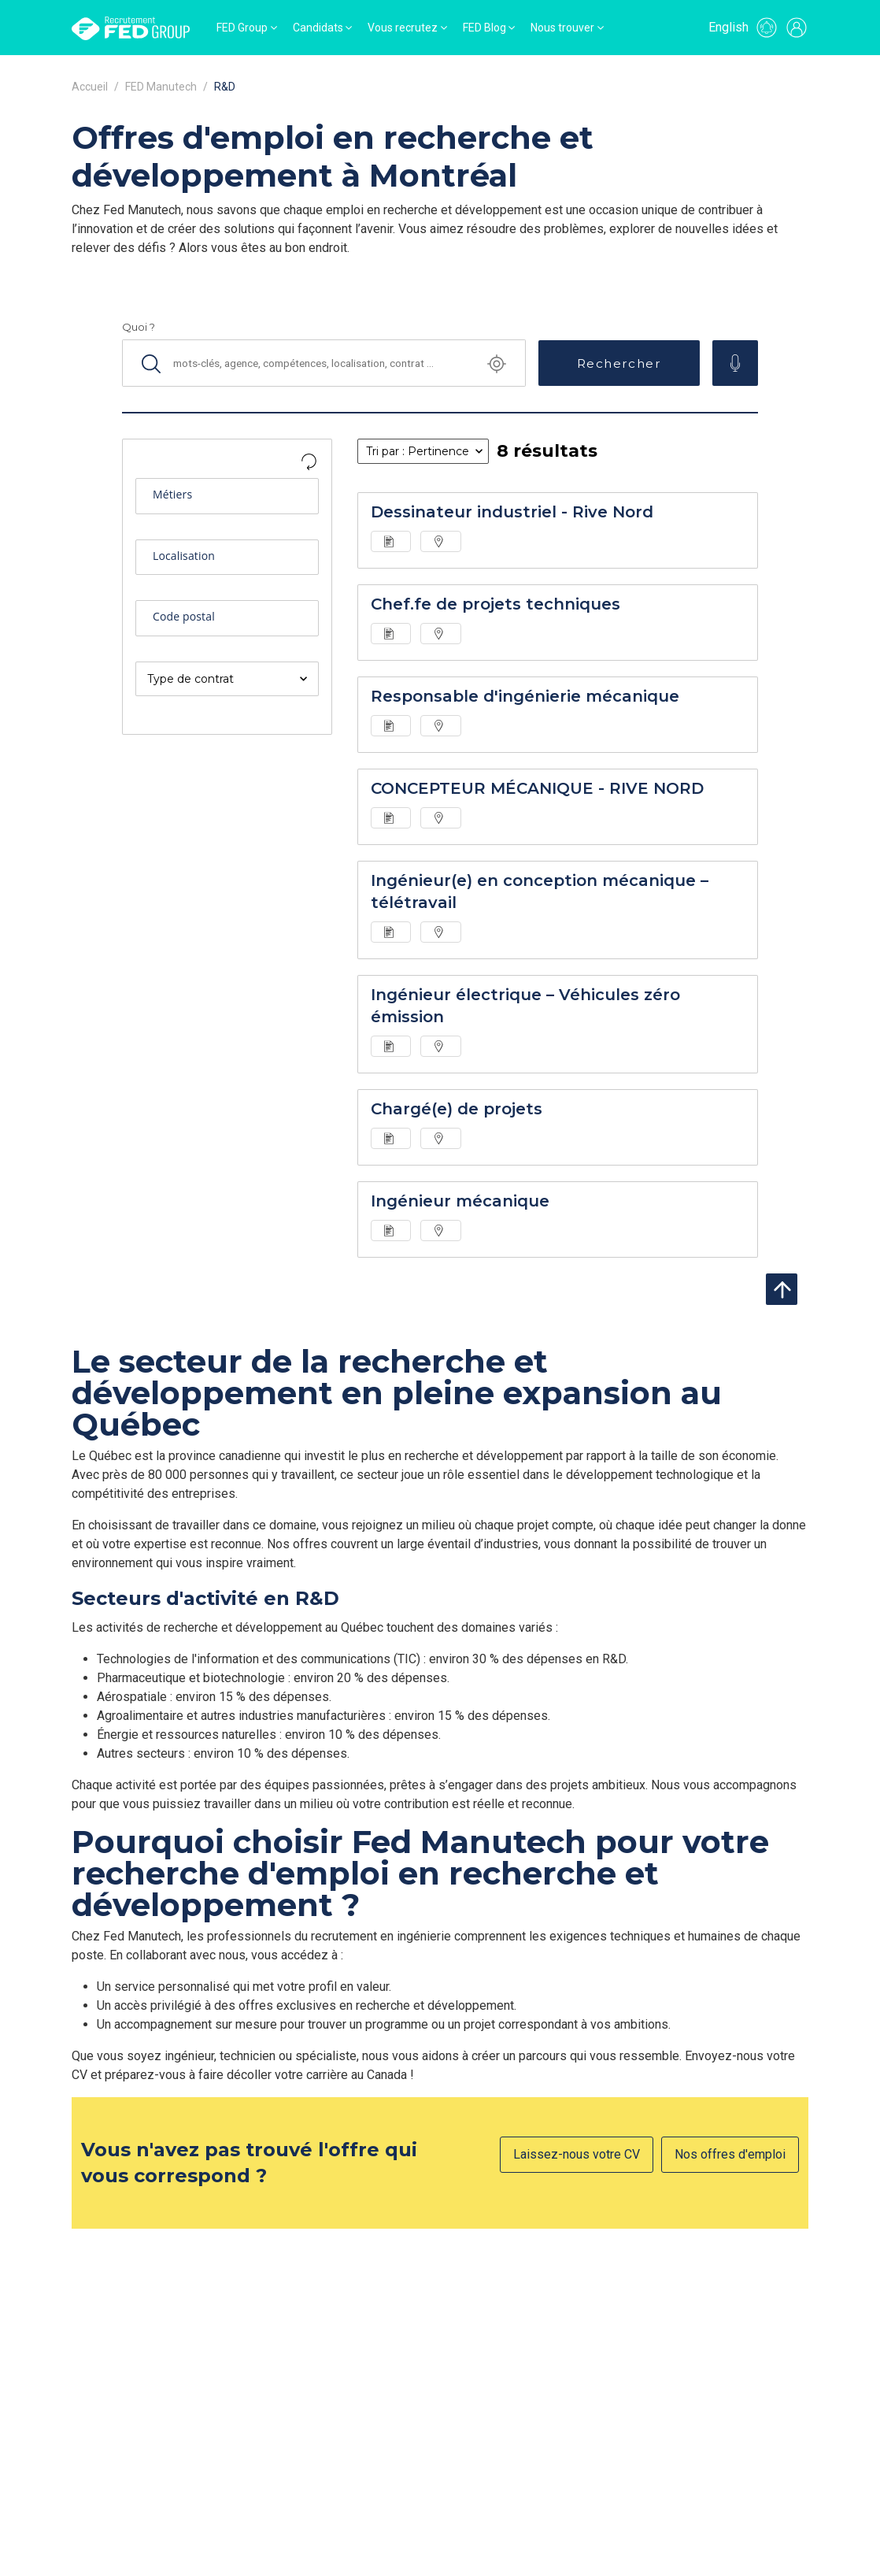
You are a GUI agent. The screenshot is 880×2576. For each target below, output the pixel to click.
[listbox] (227, 679)
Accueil (90, 86)
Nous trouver (562, 27)
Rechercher (619, 363)
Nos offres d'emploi (730, 2154)
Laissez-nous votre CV (576, 2154)
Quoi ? (138, 327)
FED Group (242, 27)
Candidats (318, 27)
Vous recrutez (403, 27)
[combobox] (227, 499)
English (728, 27)
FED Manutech (161, 86)
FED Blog (484, 27)
